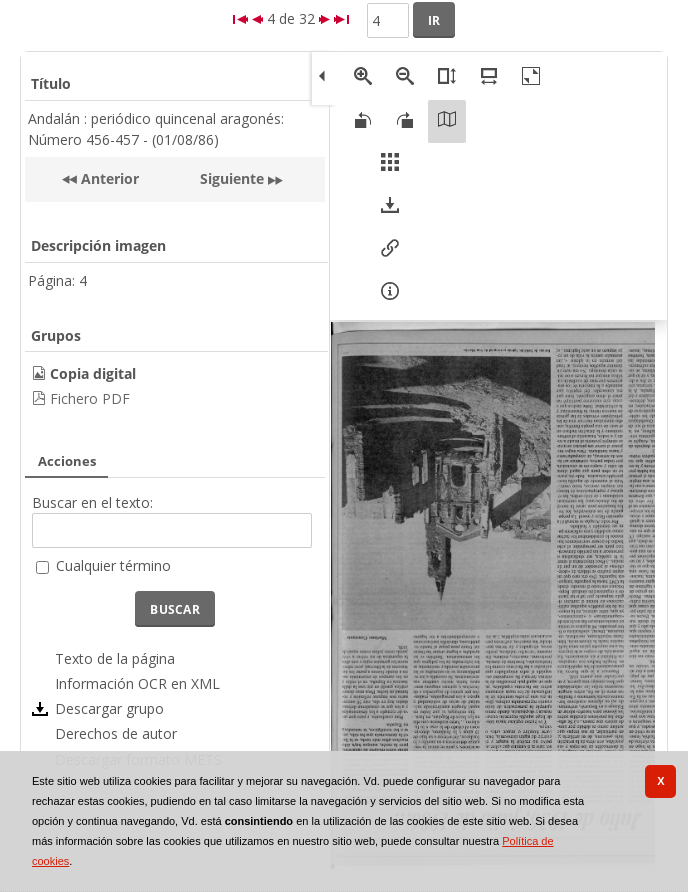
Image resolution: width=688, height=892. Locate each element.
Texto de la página (115, 658)
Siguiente (232, 178)
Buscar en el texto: (92, 502)
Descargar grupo (109, 708)
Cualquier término (113, 565)
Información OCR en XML (137, 683)
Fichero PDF (90, 398)
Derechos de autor (116, 733)
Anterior (108, 178)
